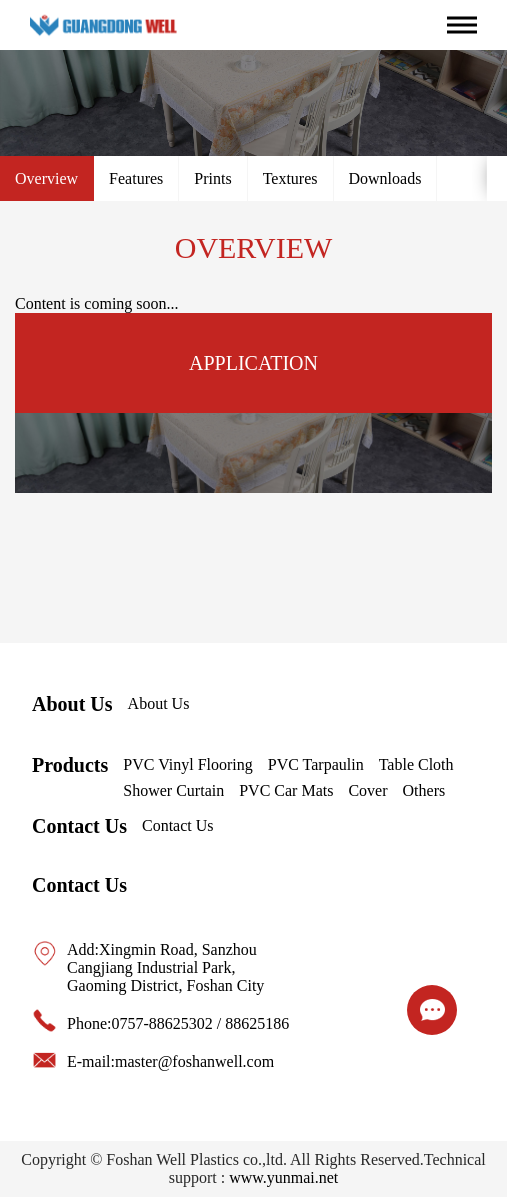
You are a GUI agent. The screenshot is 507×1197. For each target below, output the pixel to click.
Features (136, 178)
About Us (72, 704)
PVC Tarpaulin (316, 764)
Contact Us (79, 826)
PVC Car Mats (286, 790)
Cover (367, 790)
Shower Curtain (173, 790)
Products (70, 765)
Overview (46, 178)
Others (424, 790)
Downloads (385, 178)
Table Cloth (416, 764)
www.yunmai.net (283, 1177)
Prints (212, 178)
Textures (290, 178)
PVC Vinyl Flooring (187, 764)
